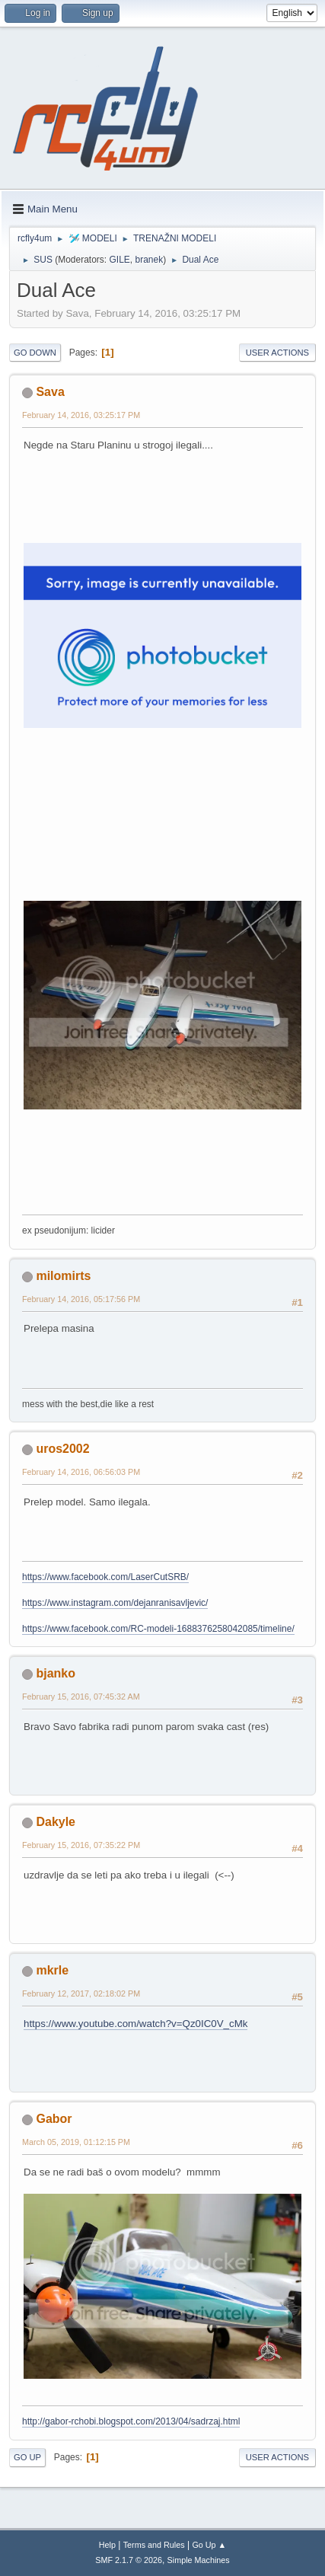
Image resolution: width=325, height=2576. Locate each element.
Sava (50, 391)
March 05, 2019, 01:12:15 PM (76, 2142)
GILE (120, 259)
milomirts (63, 1275)
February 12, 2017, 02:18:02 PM (81, 1993)
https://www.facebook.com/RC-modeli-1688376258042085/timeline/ (158, 1628)
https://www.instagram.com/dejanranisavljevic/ (115, 1603)
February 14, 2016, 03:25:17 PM (81, 415)
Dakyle (55, 1821)
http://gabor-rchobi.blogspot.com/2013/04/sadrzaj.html (131, 2421)
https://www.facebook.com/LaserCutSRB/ (105, 1577)
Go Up (27, 2457)
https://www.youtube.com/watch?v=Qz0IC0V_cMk (135, 2023)
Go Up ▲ (209, 2544)
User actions (277, 352)
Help (107, 2544)
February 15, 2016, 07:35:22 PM (81, 1845)
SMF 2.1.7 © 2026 (128, 2560)
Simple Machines (198, 2560)
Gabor (54, 2118)
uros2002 (62, 1448)
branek (149, 259)
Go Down (35, 352)
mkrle (52, 1970)
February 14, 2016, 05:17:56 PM (81, 1299)
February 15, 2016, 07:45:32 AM (81, 1696)
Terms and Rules (154, 2544)
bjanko (55, 1673)
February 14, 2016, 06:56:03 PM (81, 1471)
